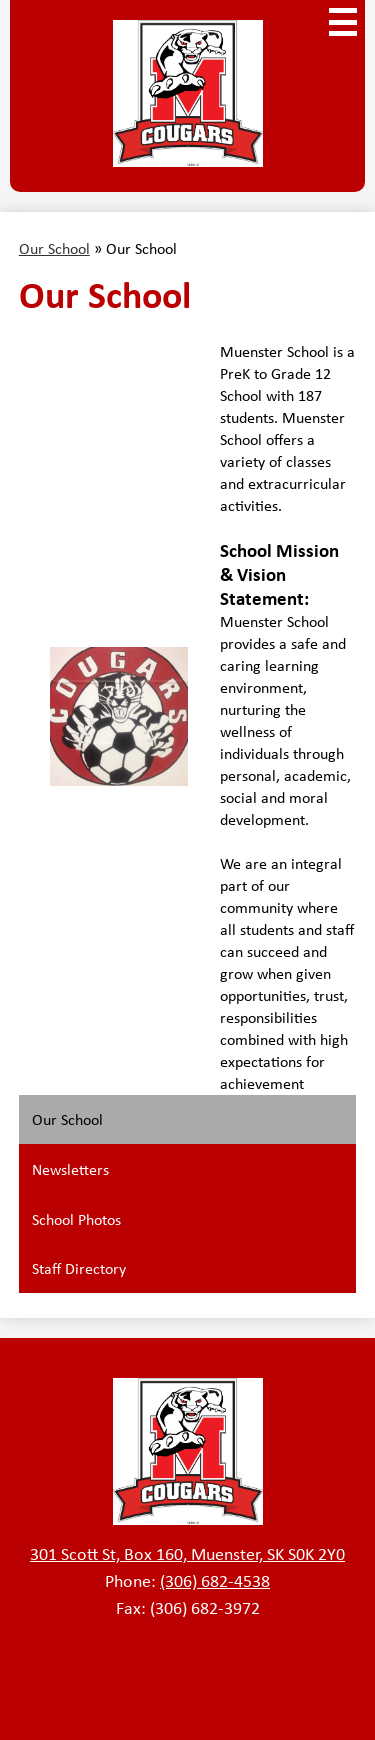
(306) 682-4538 (215, 1580)
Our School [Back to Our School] (54, 248)
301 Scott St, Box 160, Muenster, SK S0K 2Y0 (187, 1553)
